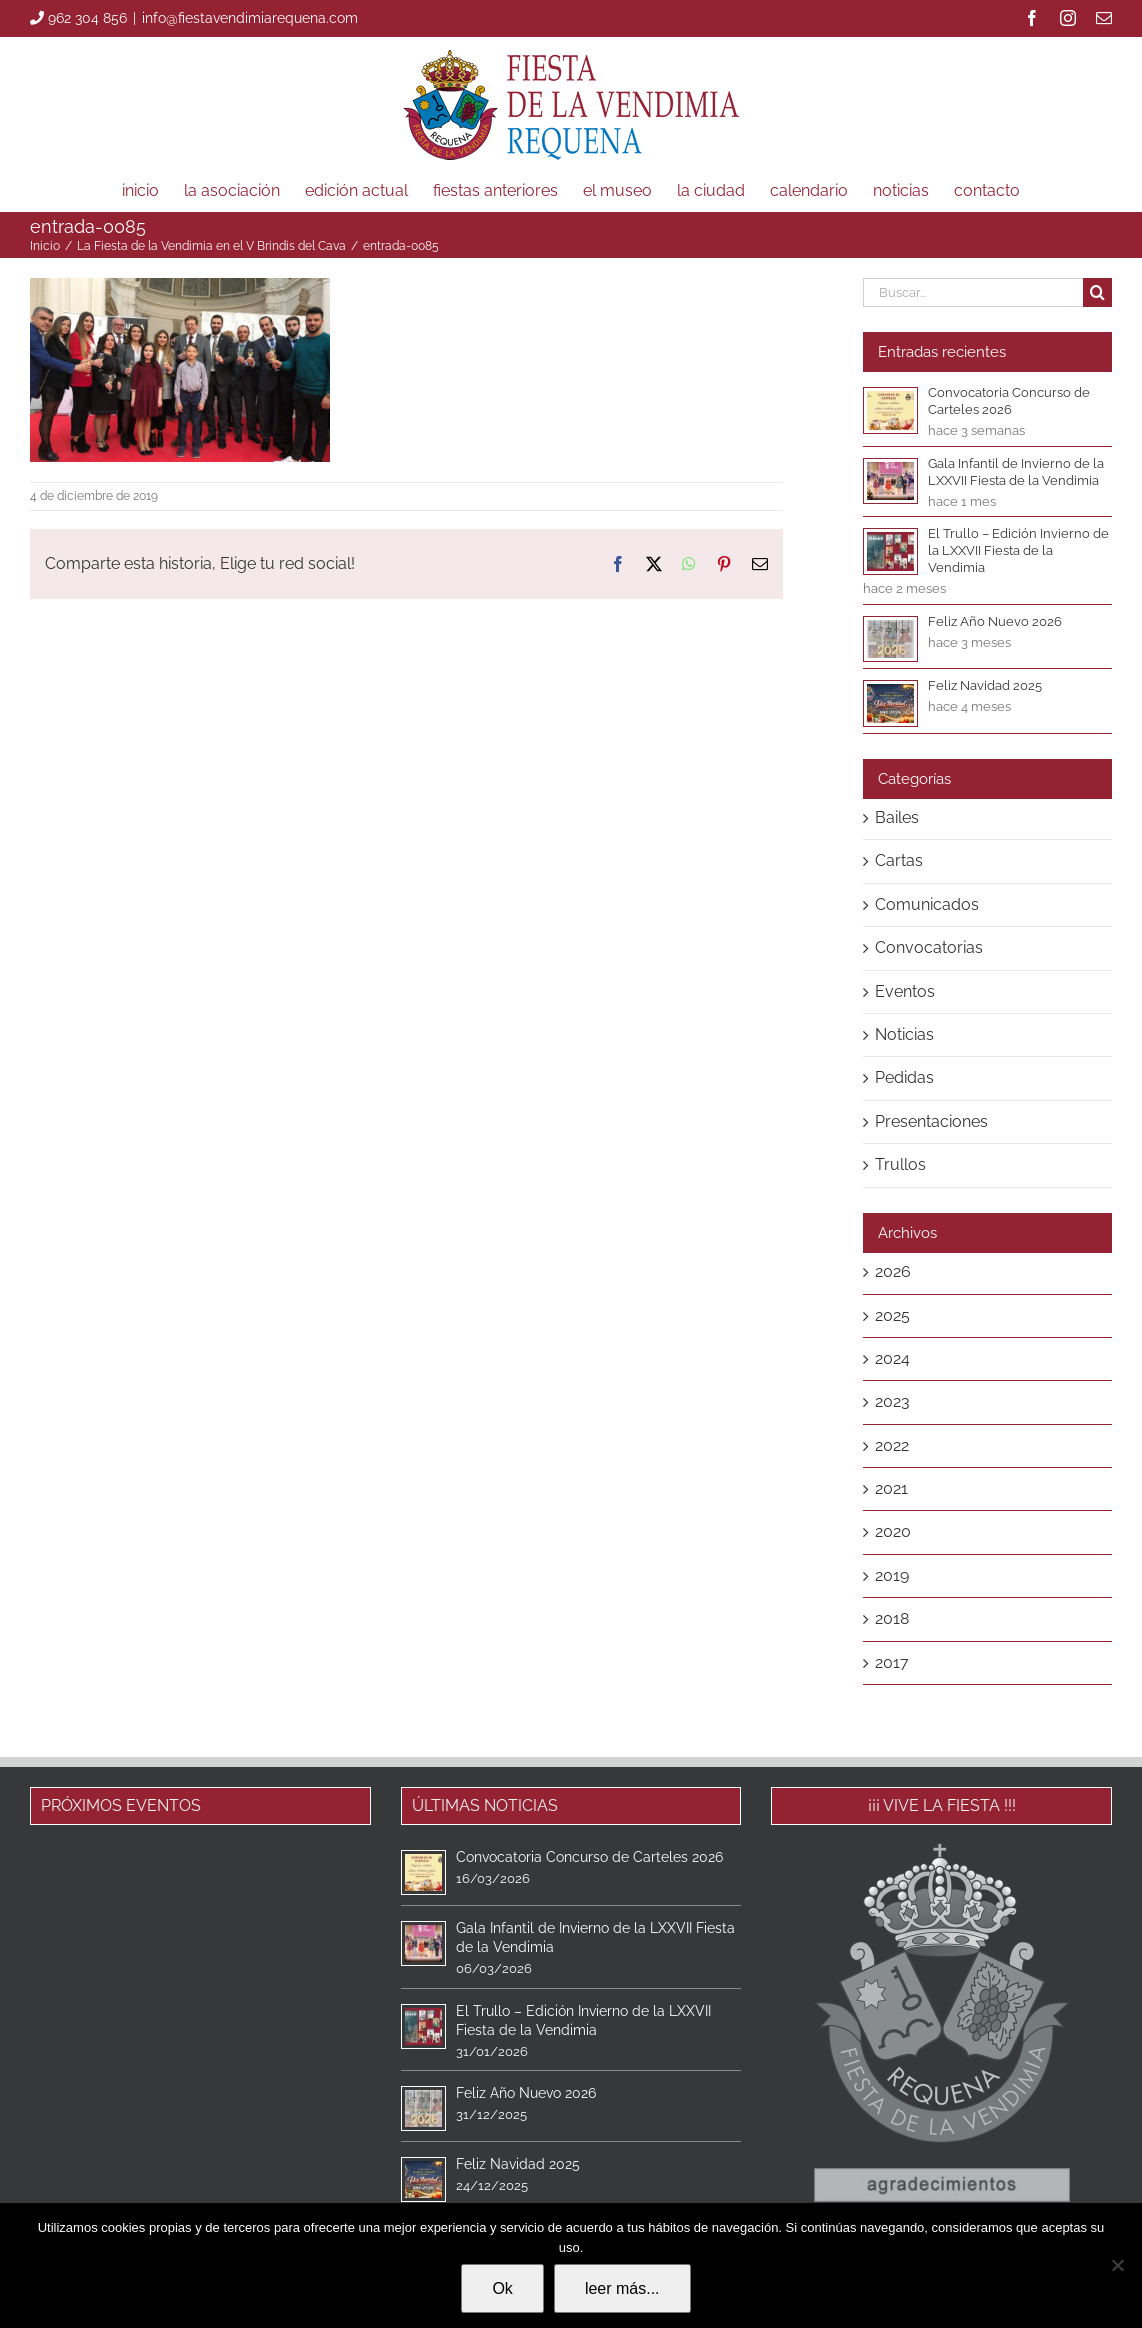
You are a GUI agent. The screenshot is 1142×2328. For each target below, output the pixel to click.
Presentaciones (931, 1121)
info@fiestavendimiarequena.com (250, 18)
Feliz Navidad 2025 (985, 685)
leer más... (622, 2288)
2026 (893, 1271)
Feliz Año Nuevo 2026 (995, 621)
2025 (892, 1315)
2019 (892, 1575)
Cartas (899, 860)
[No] (1117, 2265)
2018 (892, 1618)
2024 (892, 1358)
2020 (893, 1531)
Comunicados (927, 904)
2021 (891, 1488)
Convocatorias (929, 947)
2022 (892, 1445)
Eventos (905, 991)
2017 (892, 1662)
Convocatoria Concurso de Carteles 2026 (589, 1857)
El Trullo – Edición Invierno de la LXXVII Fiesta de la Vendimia (1018, 550)
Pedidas (904, 1077)
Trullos (900, 1164)
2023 (892, 1401)
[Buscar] (1097, 292)
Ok (502, 2288)
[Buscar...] (973, 292)
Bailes (897, 817)
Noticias (904, 1034)
